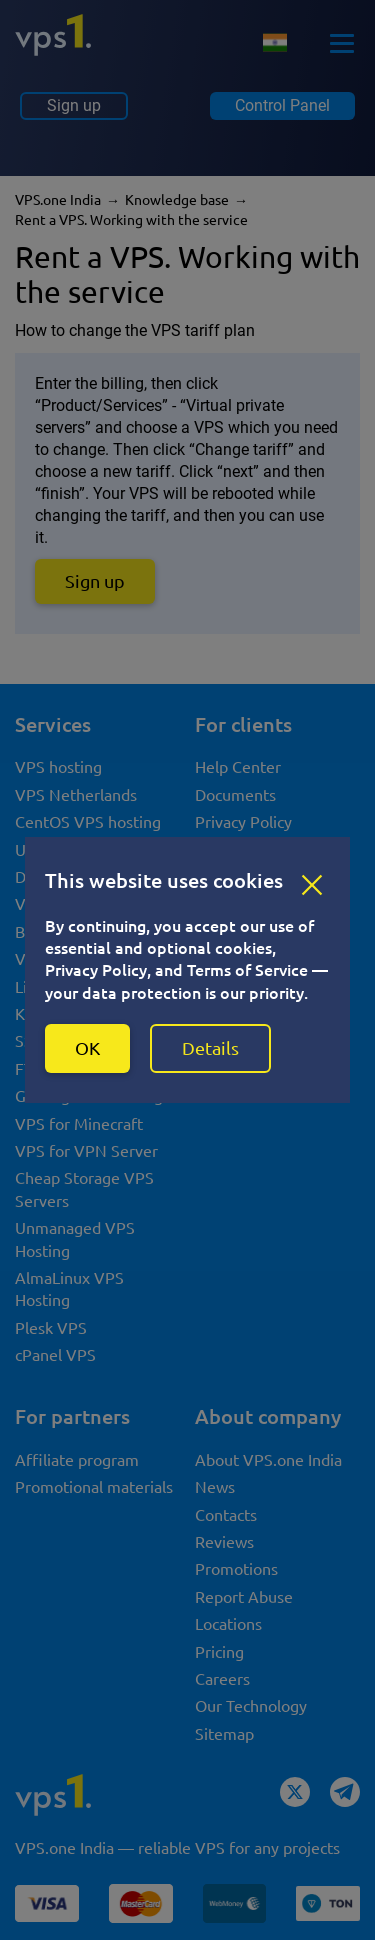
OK (87, 1048)
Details (210, 1048)
